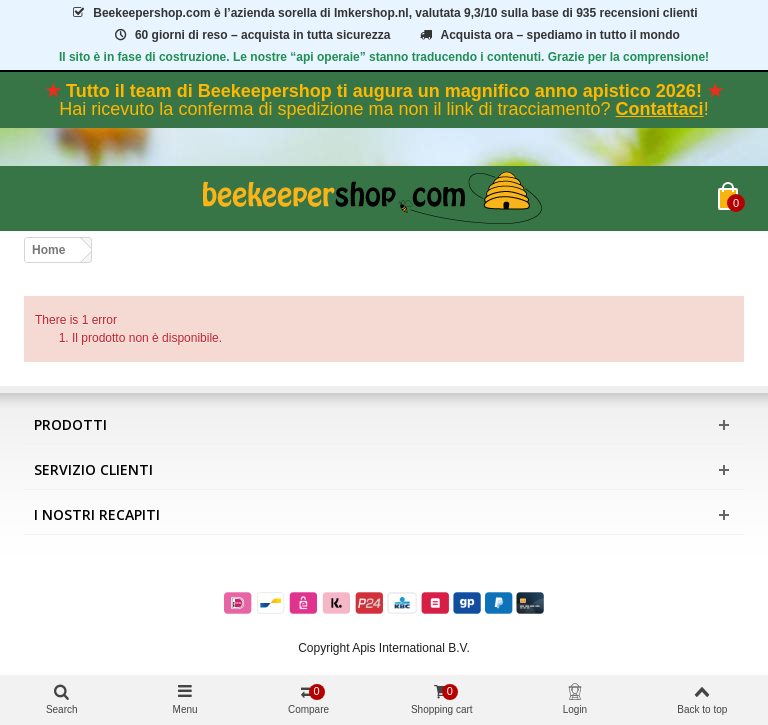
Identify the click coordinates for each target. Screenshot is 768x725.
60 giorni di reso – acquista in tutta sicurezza (251, 35)
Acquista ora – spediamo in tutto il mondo (549, 35)
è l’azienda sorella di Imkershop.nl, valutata (383, 13)
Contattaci (660, 109)
